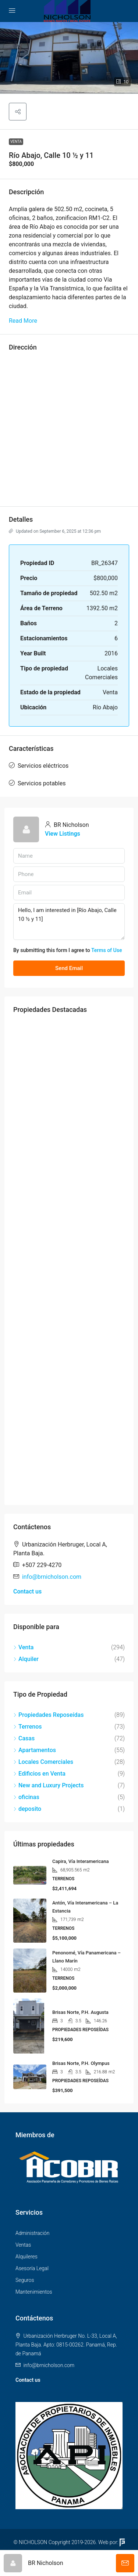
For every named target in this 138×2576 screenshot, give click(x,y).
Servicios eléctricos (43, 765)
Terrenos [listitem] (27, 1726)
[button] (69, 58)
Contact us (27, 1591)
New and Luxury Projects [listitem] (48, 1785)
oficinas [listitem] (26, 1797)
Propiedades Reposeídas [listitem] (48, 1714)
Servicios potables (42, 783)
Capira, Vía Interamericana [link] (80, 1861)
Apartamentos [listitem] (34, 1750)
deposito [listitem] (27, 1808)
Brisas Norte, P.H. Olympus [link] (81, 2063)
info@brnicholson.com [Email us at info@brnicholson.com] (51, 1576)
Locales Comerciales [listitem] (43, 1761)
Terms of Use (106, 950)
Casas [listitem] (24, 1738)
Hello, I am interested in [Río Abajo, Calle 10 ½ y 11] (69, 921)
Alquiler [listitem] (26, 1659)
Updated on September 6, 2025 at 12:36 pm (55, 531)
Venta (16, 142)
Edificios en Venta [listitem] (39, 1773)
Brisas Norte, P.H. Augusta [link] (80, 2012)
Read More (23, 320)
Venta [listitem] (23, 1647)
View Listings (62, 833)
